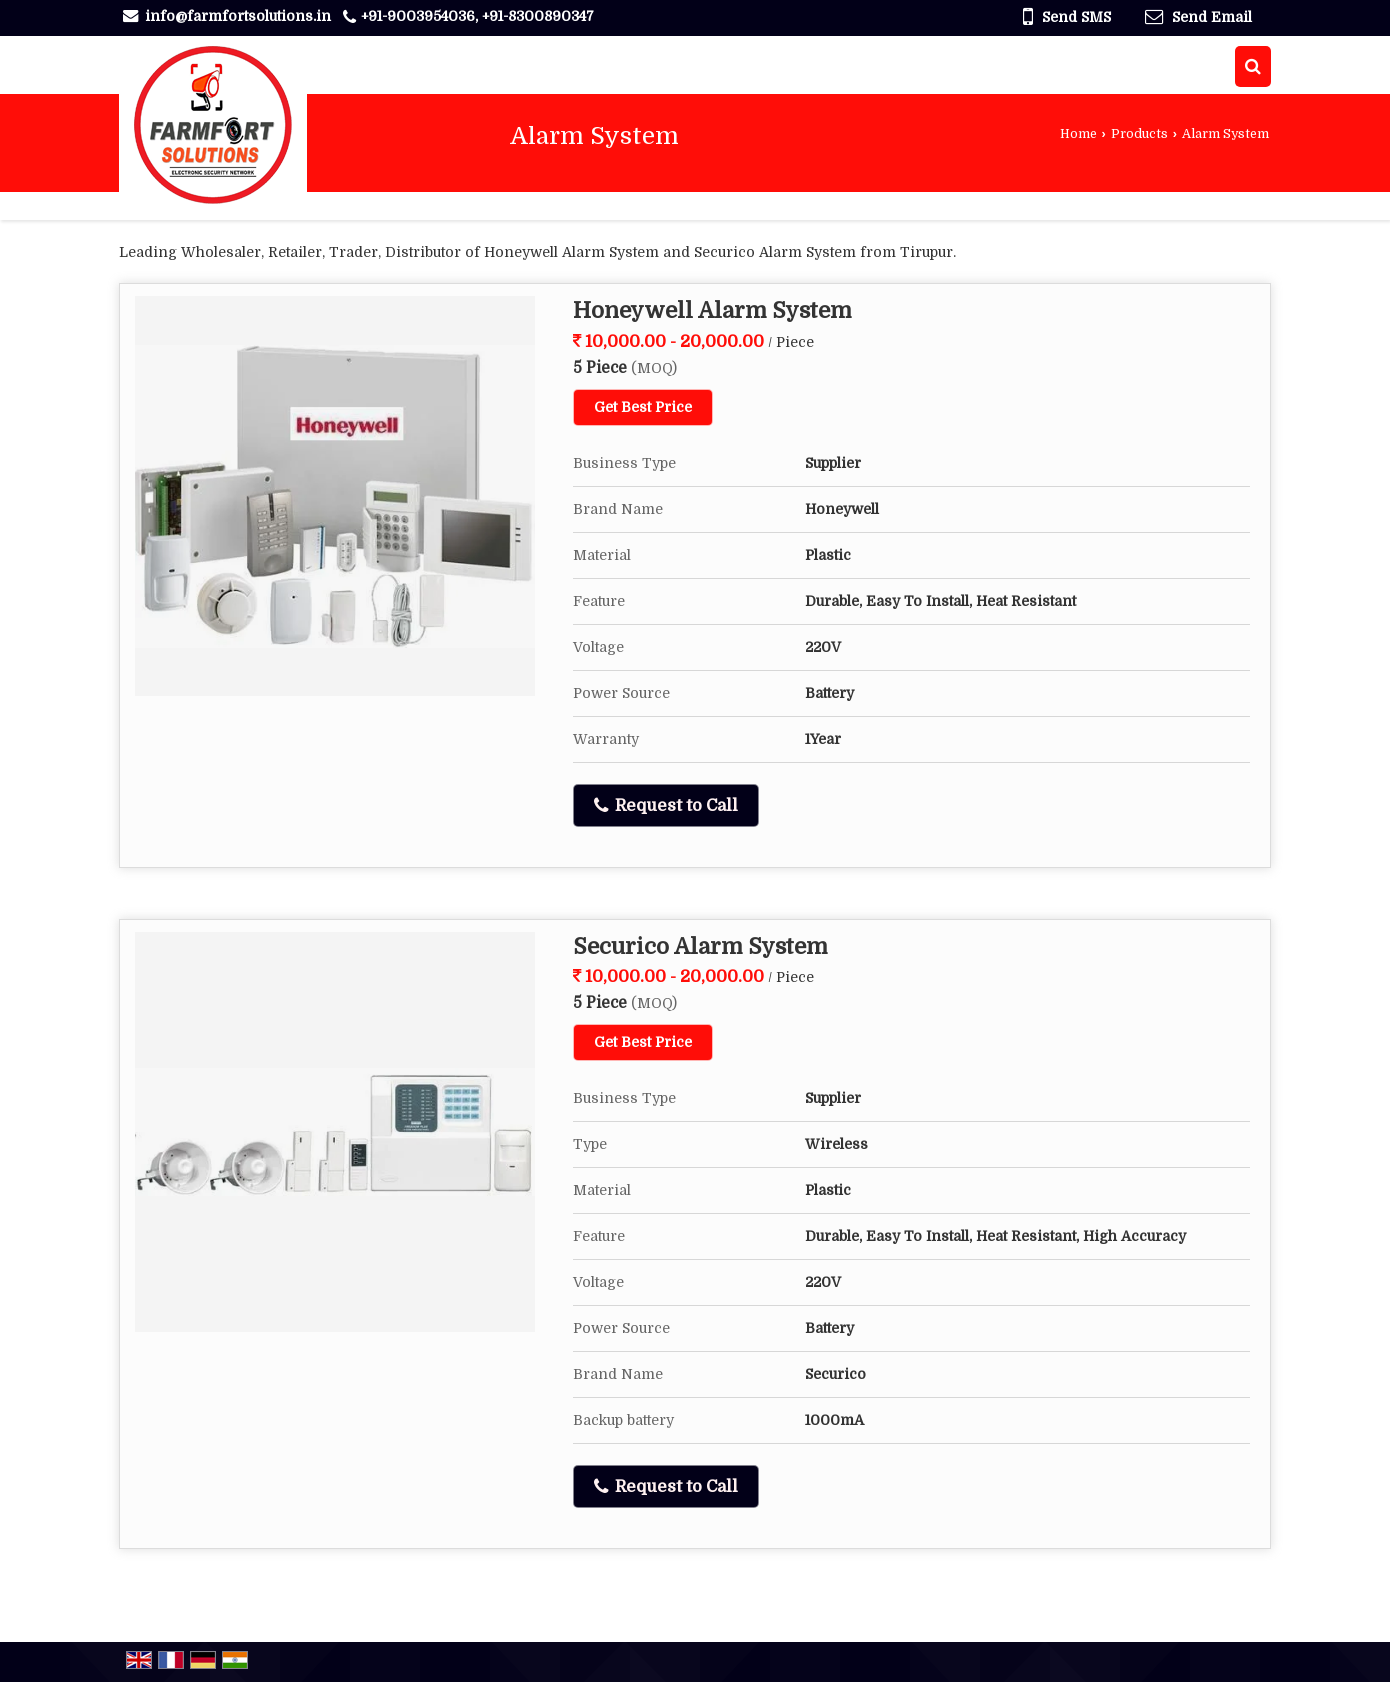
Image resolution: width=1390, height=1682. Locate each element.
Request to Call (666, 806)
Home (1078, 134)
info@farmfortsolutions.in (238, 16)
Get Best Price (643, 407)
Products (1139, 134)
